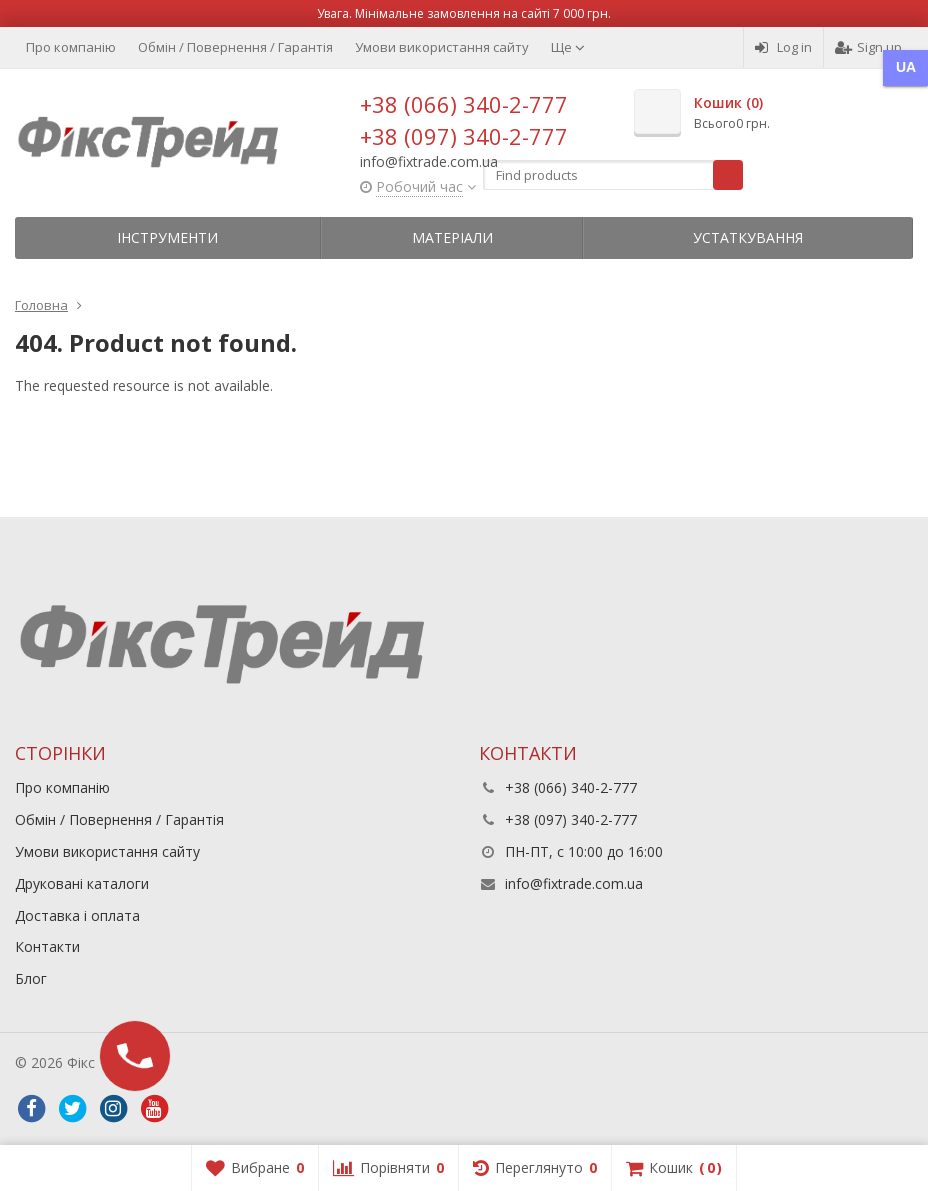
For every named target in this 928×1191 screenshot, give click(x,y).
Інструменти (167, 237)
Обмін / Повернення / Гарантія (235, 47)
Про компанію (71, 47)
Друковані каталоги (82, 883)
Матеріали (452, 237)
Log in (783, 47)
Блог (31, 978)
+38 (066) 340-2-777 (464, 104)
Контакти (47, 946)
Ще (568, 47)
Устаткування (748, 237)
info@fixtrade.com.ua (574, 883)
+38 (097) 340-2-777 (464, 136)
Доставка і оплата (77, 915)
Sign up (868, 47)
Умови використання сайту (442, 47)
